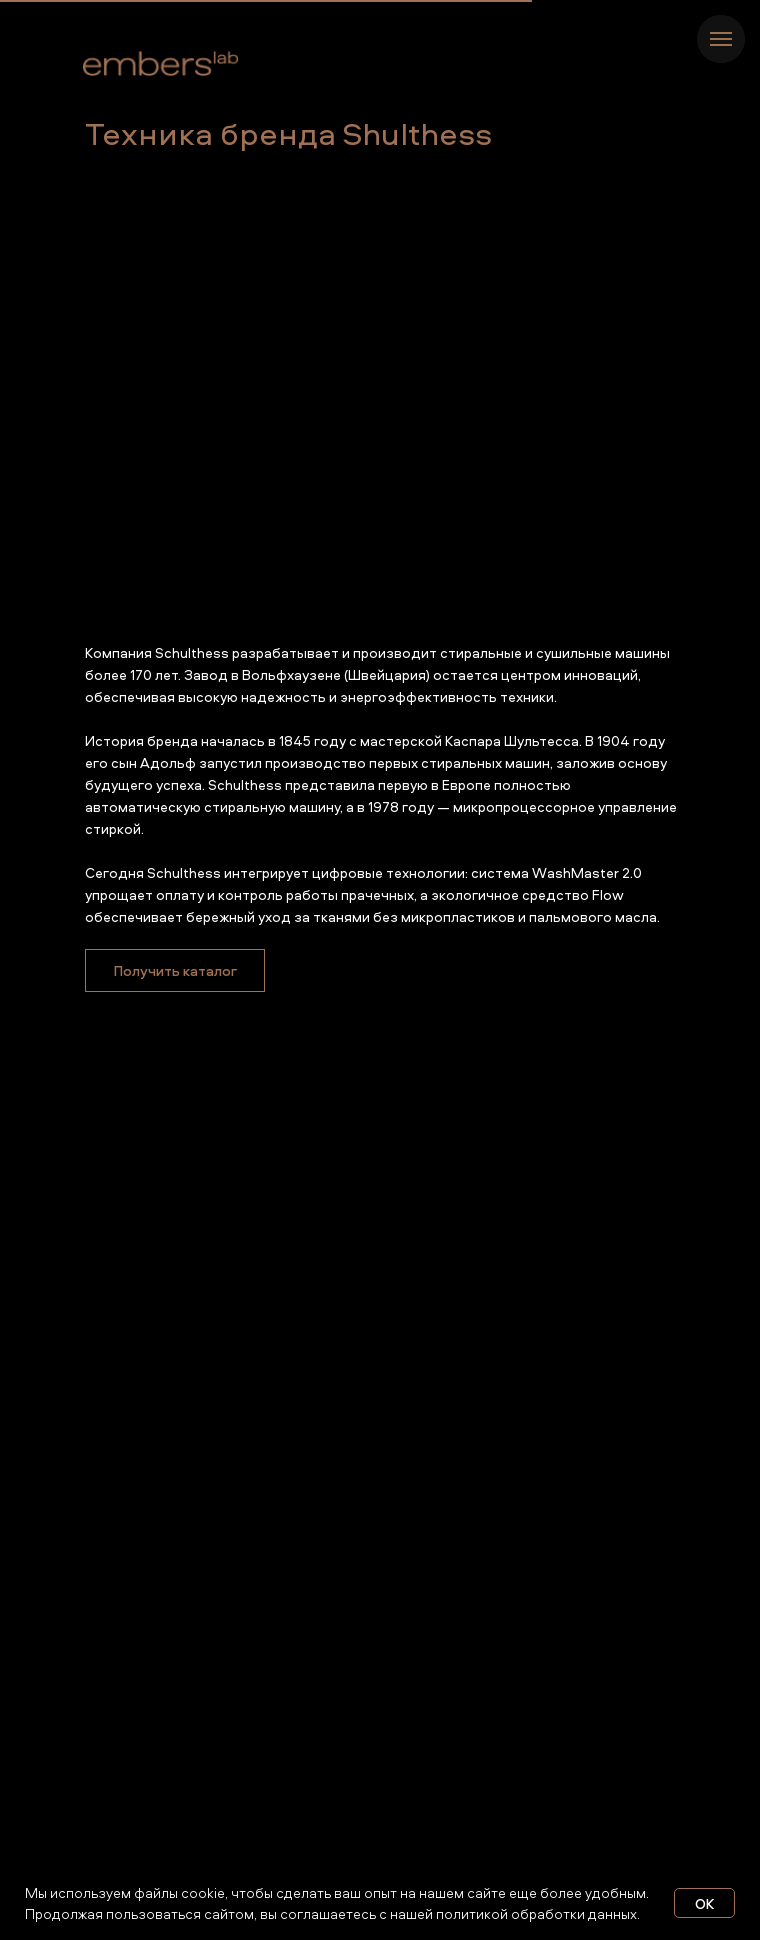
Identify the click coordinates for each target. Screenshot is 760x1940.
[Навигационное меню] (721, 39)
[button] (175, 970)
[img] (161, 64)
